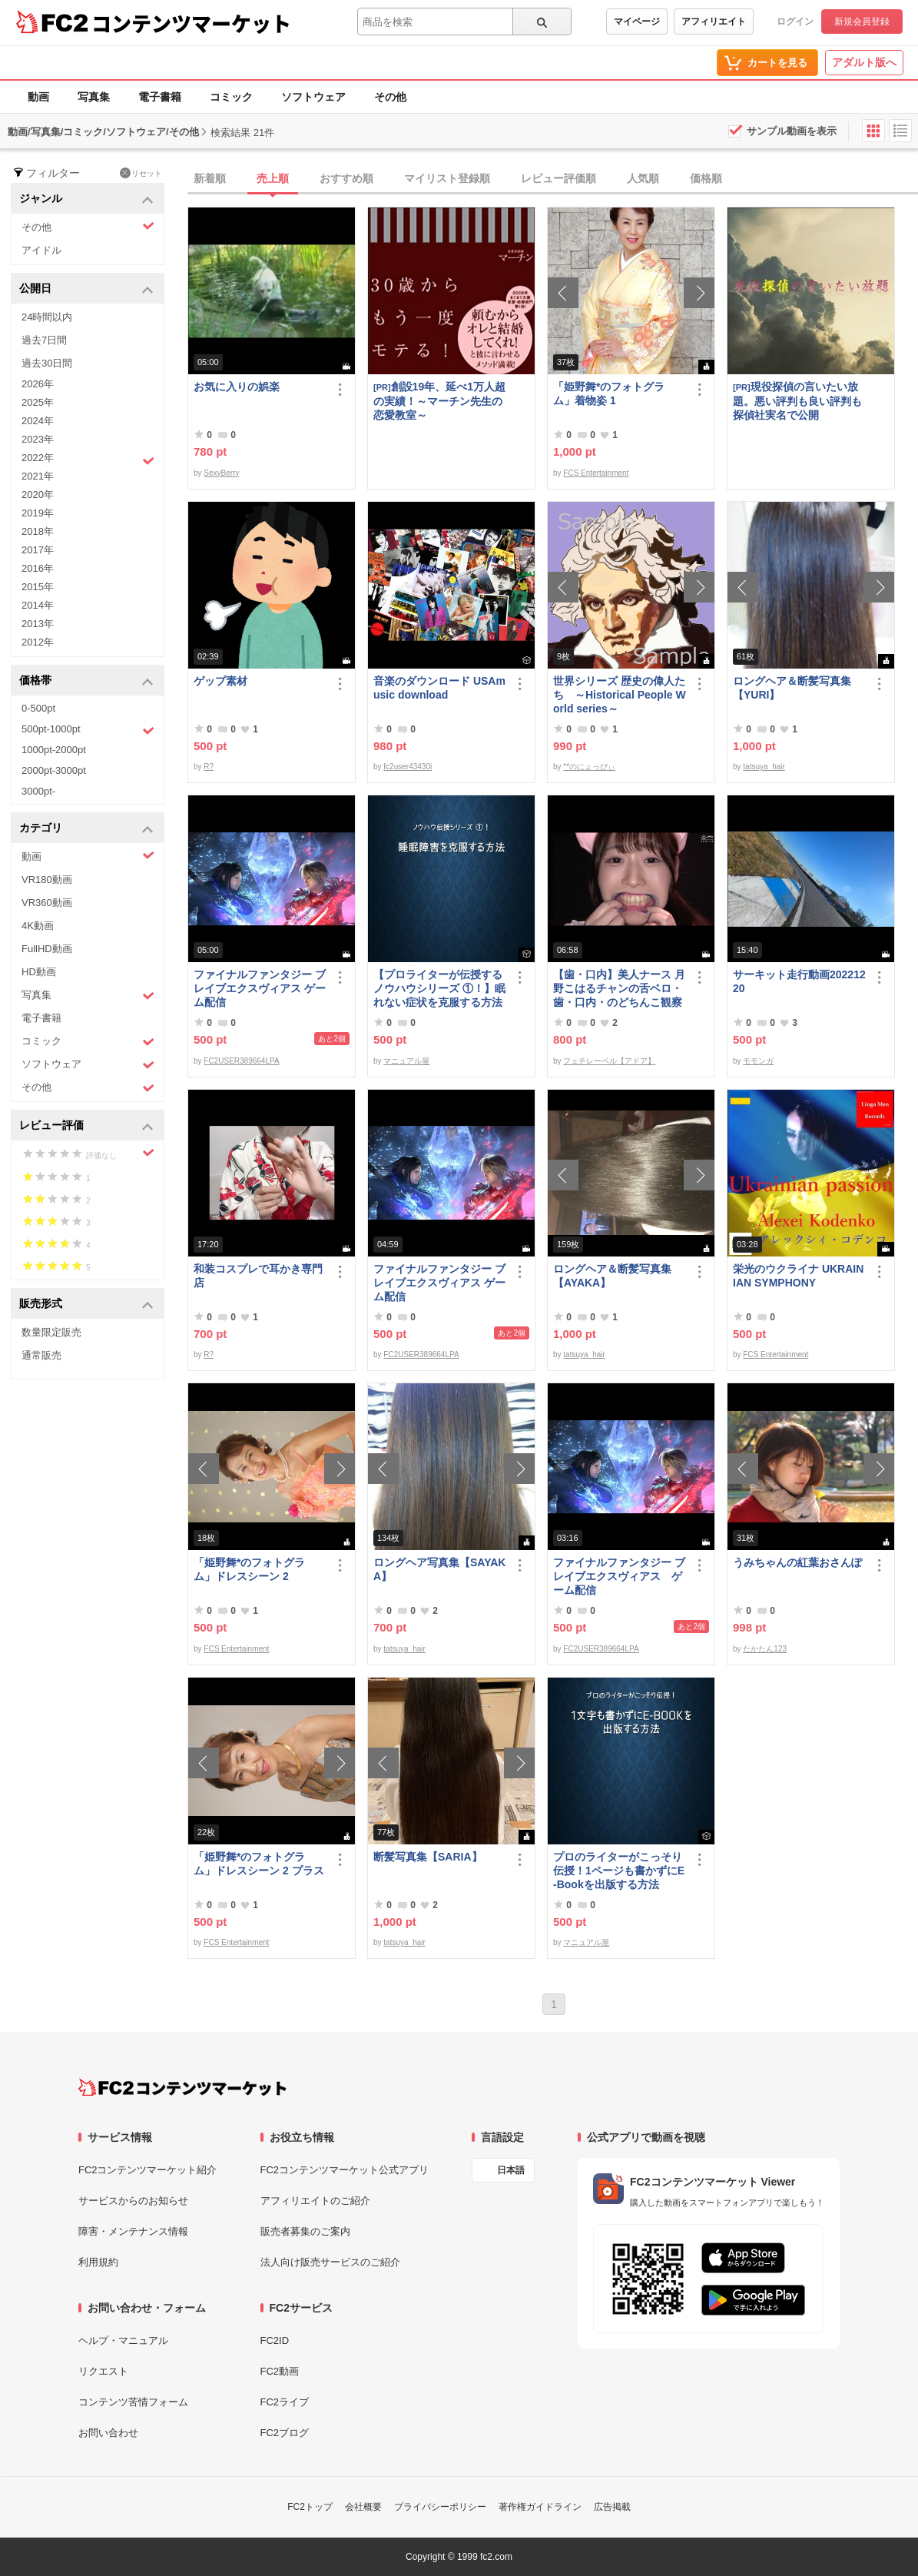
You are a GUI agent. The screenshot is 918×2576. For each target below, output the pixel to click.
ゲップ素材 (220, 681)
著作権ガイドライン (540, 2506)
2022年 (88, 459)
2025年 (38, 402)
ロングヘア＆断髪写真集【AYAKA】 (612, 1276)
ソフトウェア (313, 97)
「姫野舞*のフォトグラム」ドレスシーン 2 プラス (259, 1864)
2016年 (38, 568)
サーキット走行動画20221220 (799, 981)
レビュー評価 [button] (86, 1126)
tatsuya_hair (763, 766)
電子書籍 (159, 97)
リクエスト (103, 2371)
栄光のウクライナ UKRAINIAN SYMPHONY (798, 1276)
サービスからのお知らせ (133, 2200)
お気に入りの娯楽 (237, 386)
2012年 (38, 642)
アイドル (41, 250)
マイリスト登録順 (447, 178)
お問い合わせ (108, 2432)
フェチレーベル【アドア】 (609, 1061)
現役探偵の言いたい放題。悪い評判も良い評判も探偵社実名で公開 (797, 400)
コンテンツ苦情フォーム (133, 2402)
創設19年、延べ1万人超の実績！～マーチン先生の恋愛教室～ (439, 400)
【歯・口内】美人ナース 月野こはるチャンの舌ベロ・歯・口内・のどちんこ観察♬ (619, 988)
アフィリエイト (713, 21)
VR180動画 (47, 879)
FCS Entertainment (595, 473)
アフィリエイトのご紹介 (315, 2200)
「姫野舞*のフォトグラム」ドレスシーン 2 (249, 1569)
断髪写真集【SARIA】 (427, 1857)
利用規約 (98, 2262)
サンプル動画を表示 (792, 131)
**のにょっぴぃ (589, 766)
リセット (141, 173)
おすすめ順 (346, 178)
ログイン (795, 21)
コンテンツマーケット (191, 23)
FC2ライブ (285, 2402)
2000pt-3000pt (54, 770)
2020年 (38, 494)
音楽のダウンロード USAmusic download (439, 688)
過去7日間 (44, 340)
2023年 (38, 439)
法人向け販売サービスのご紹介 (330, 2262)
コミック (231, 97)
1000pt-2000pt (54, 749)
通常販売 (41, 1355)
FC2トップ (310, 2506)
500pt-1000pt (88, 730)
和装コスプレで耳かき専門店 (258, 1276)
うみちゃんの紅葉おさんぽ (797, 1562)
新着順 (210, 178)
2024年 (38, 421)
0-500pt (38, 708)
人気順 (643, 178)
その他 (390, 97)
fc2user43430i (407, 766)
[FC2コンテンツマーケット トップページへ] (182, 2087)
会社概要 (363, 2506)
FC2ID (275, 2340)
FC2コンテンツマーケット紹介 (147, 2170)
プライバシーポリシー (440, 2506)
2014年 (38, 605)
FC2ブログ (285, 2432)
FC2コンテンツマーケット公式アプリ (344, 2170)
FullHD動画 (47, 948)
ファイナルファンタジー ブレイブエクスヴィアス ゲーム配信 (260, 988)
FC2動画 (280, 2371)
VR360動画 (47, 902)
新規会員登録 (862, 21)
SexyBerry (221, 473)
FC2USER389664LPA (241, 1061)
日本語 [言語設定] (511, 2170)
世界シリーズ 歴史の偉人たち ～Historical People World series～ (619, 695)
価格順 (706, 178)
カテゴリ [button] (86, 829)
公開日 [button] (86, 289)
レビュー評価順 (558, 178)
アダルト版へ (864, 62)
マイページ (637, 21)
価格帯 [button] (86, 681)
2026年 (38, 384)
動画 (38, 97)
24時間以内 (47, 317)
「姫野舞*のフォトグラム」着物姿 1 (608, 393)
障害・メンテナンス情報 (133, 2231)
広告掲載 (612, 2506)
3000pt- (38, 791)
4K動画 (38, 925)
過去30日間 (47, 363)
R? (209, 766)
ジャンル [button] (86, 199)
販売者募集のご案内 (305, 2231)
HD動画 (39, 972)
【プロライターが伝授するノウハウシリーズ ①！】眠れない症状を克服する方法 (439, 988)
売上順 (273, 178)
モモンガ (758, 1061)
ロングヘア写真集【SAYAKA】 (439, 1569)
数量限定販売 (51, 1332)
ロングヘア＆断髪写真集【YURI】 (792, 688)
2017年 (38, 550)
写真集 (94, 97)
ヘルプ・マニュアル (123, 2340)
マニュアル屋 (406, 1061)
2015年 (38, 587)
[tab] (552, 179)
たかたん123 (765, 1649)
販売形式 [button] (86, 1304)
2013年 (38, 623)
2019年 (38, 513)
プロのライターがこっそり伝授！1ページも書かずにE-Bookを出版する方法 (618, 1871)
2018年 (38, 531)
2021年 (38, 476)
